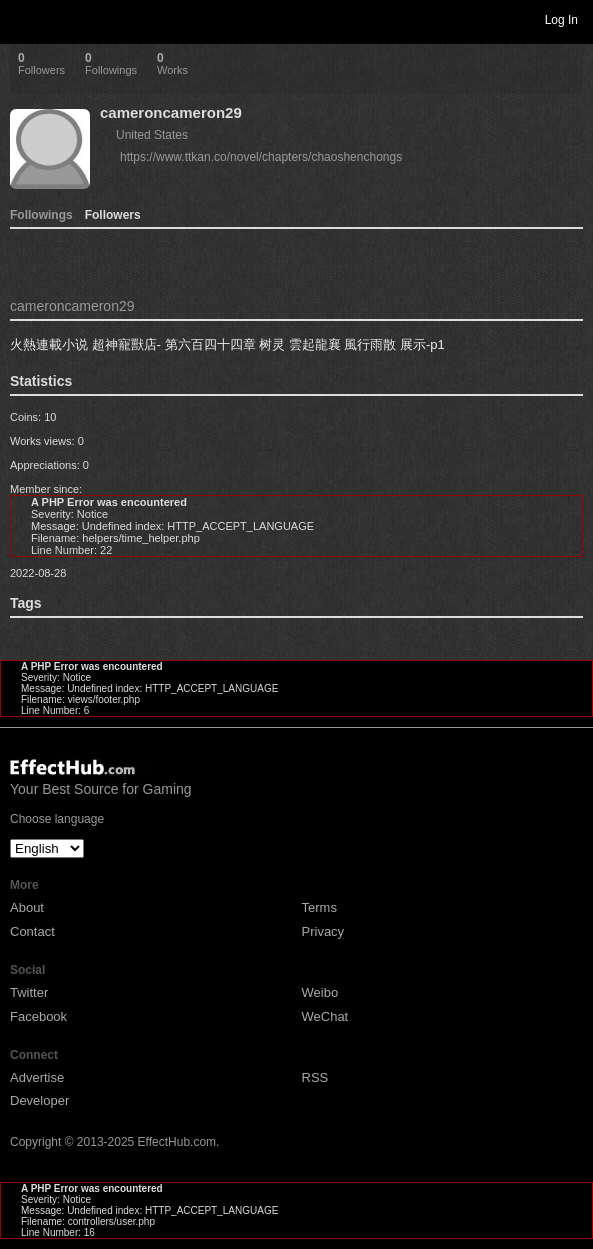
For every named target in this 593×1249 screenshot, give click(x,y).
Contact (32, 931)
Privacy (323, 931)
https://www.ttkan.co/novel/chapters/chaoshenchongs (261, 157)
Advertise (37, 1077)
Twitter (29, 992)
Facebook (38, 1016)
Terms (319, 907)
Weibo (320, 992)
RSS (315, 1077)
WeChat (325, 1016)
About (27, 907)
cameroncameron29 (171, 112)
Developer (39, 1100)
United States (152, 135)
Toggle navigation (24, 19)
